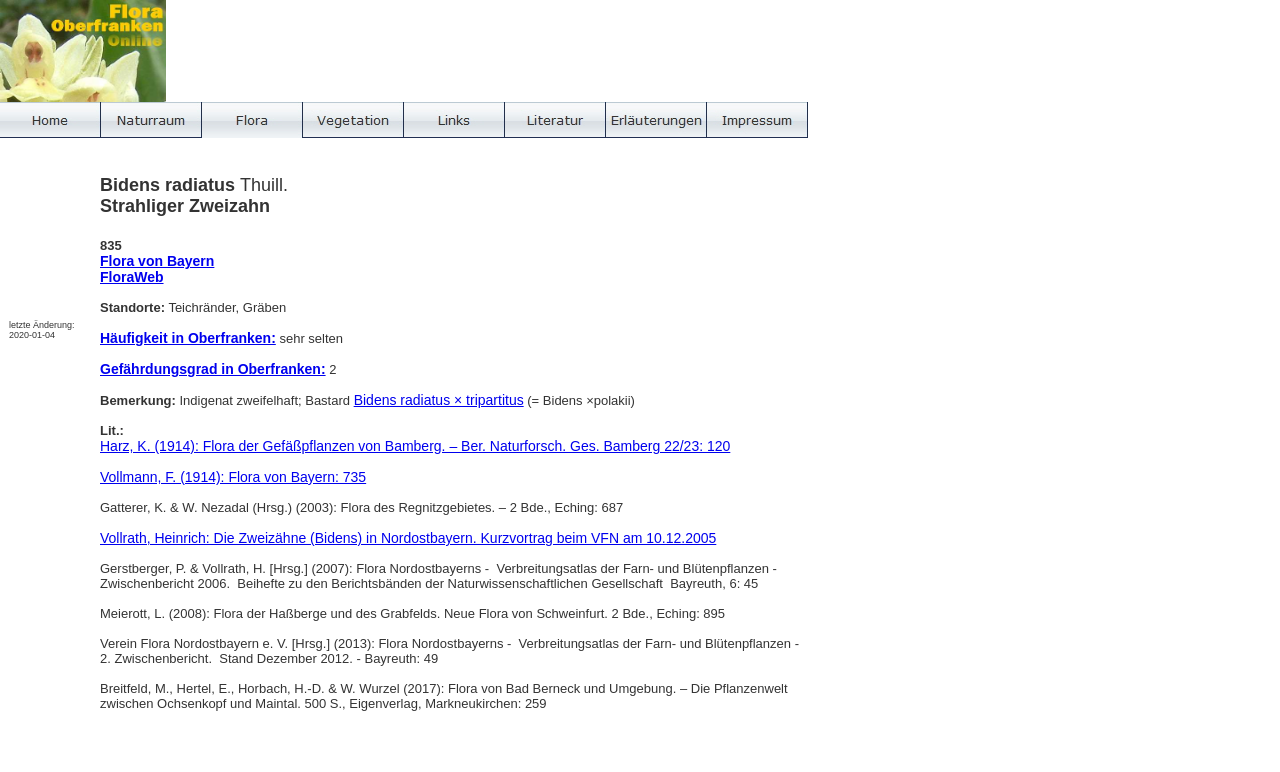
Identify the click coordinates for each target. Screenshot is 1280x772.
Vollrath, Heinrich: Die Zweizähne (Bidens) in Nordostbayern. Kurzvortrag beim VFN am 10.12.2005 (408, 538)
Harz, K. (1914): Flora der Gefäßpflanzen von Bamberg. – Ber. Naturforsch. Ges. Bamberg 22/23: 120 (415, 446)
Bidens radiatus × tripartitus (439, 400)
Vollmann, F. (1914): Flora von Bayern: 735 (233, 477)
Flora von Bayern (157, 261)
